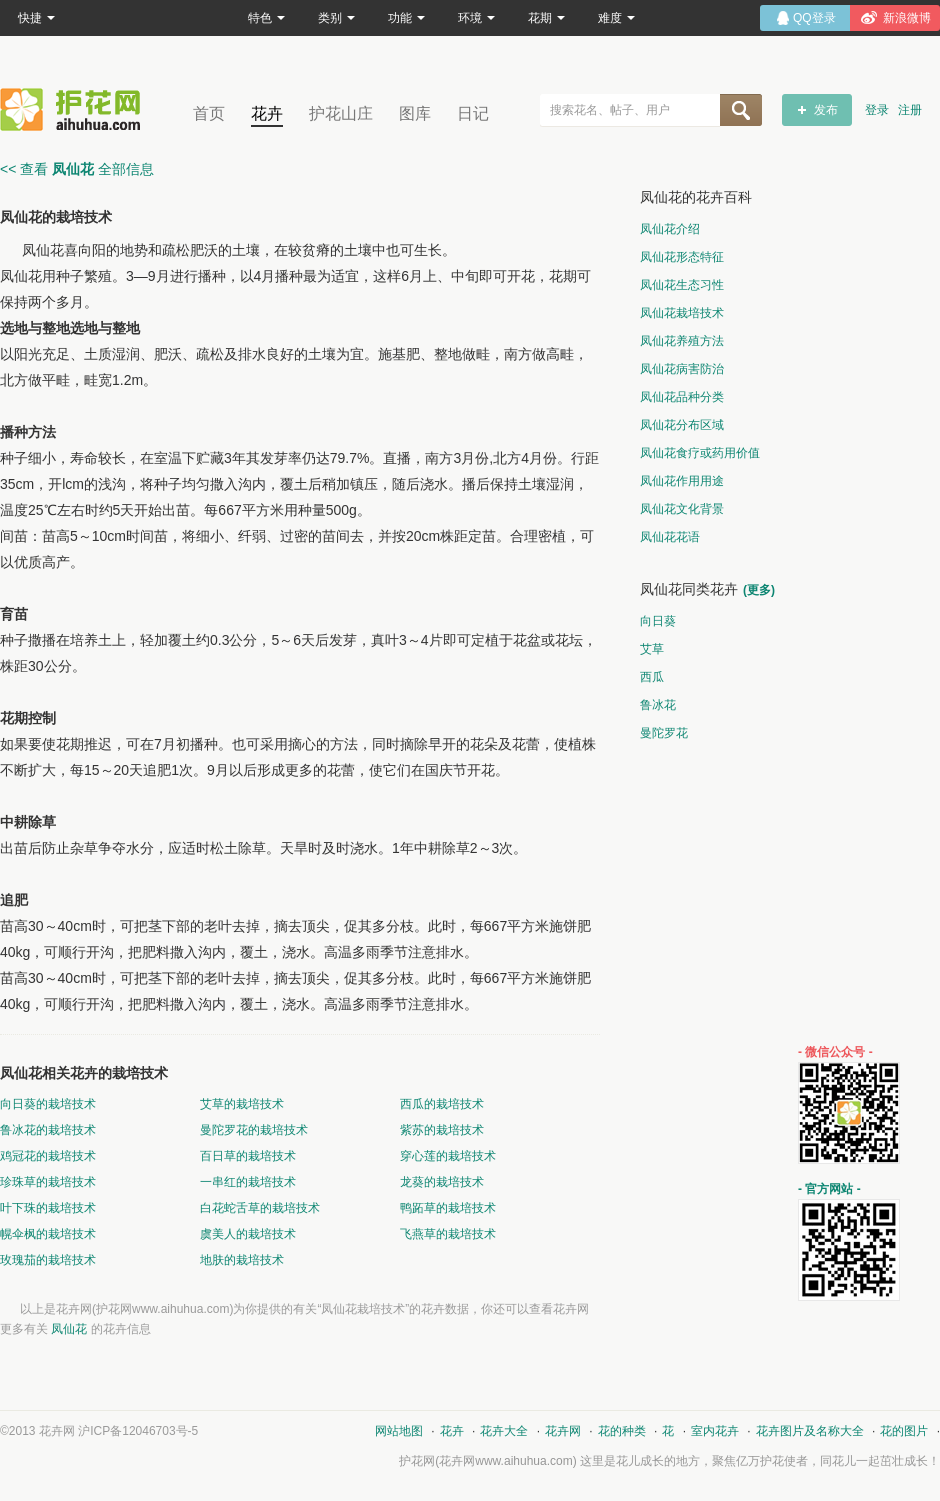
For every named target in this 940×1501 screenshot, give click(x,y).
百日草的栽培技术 (248, 1156)
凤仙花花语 (670, 537)
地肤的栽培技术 (242, 1260)
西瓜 (652, 677)
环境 (476, 18)
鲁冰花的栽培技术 (48, 1130)
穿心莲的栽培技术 (448, 1156)
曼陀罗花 (664, 733)
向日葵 (658, 621)
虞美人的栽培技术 (248, 1234)
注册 (910, 110)
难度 (616, 18)
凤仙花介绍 (670, 229)
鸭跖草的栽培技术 (448, 1208)
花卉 (267, 113)
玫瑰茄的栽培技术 (48, 1260)
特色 (266, 18)
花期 (546, 18)
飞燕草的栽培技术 (448, 1234)
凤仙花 (69, 1329)
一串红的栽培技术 (248, 1182)
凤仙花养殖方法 (682, 341)
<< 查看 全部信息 (77, 169)
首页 (209, 113)
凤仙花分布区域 (682, 425)
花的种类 (622, 1431)
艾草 (652, 649)
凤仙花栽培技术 (682, 313)
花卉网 (75, 109)
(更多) (759, 590)
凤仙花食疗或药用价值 (700, 453)
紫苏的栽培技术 (442, 1130)
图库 (415, 113)
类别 (336, 18)
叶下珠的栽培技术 (48, 1208)
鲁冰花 (658, 705)
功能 (406, 18)
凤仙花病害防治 (682, 369)
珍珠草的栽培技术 (48, 1182)
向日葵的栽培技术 (48, 1104)
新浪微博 (907, 18)
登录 (877, 110)
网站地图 (399, 1431)
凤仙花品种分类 (682, 397)
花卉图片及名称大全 (810, 1431)
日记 (473, 113)
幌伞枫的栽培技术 (48, 1234)
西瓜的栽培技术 (442, 1104)
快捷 (36, 18)
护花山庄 (341, 113)
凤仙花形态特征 (682, 257)
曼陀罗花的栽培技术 (254, 1130)
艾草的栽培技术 (242, 1104)
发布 (826, 110)
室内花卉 (715, 1431)
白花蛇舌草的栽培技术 (260, 1208)
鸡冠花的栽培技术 (48, 1156)
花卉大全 (504, 1431)
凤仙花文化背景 (682, 509)
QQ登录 (814, 18)
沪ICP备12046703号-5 (138, 1431)
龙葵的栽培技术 (442, 1182)
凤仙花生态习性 (682, 285)
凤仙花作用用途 (682, 481)
